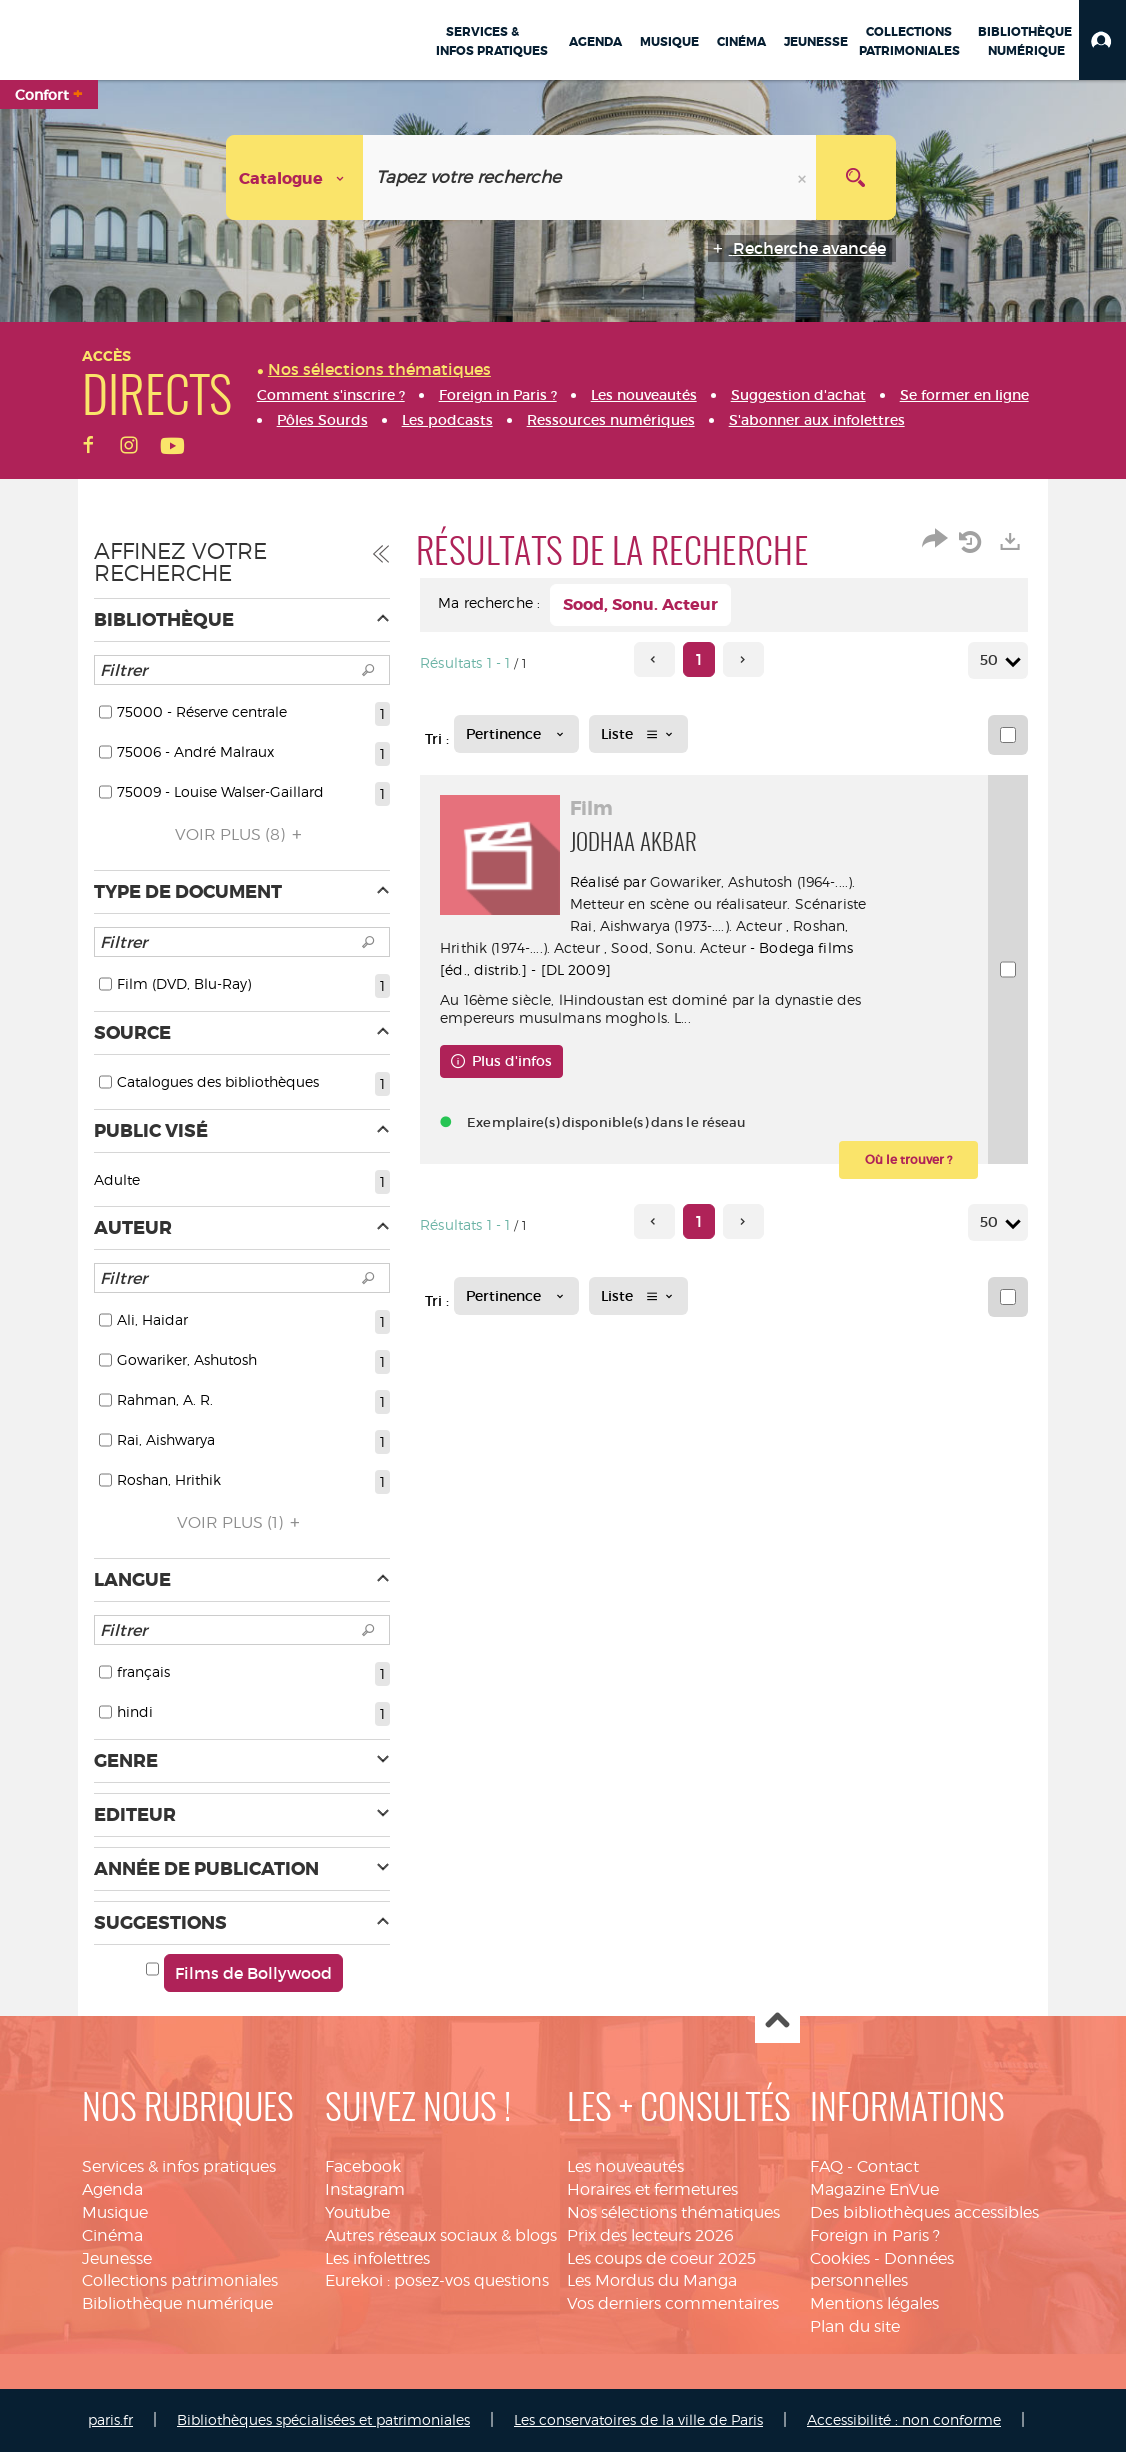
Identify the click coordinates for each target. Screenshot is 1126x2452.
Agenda (112, 2189)
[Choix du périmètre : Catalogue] (295, 177)
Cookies (840, 2258)
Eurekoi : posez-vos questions (437, 2280)
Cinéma (112, 2235)
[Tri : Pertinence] (516, 734)
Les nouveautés (625, 2166)
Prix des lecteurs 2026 (650, 2235)
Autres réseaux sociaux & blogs (441, 2235)
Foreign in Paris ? (875, 2235)
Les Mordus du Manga (652, 2280)
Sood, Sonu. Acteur (678, 947)
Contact (888, 2166)
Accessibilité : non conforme (904, 2419)
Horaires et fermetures (652, 2189)
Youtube (357, 2212)
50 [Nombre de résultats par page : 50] (992, 660)
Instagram (365, 2189)
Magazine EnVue (874, 2189)
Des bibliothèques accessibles (924, 2212)
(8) (241, 834)
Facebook (363, 2166)
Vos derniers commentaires (673, 2303)
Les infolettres (377, 2258)
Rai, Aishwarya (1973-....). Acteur (676, 925)
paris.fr (110, 2419)
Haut (777, 2021)
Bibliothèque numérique (177, 2303)
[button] (1102, 40)
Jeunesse (117, 2258)
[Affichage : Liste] (638, 734)
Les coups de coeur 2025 (661, 2258)
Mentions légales (874, 2303)
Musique (115, 2212)
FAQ (826, 2166)
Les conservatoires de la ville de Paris (638, 2419)
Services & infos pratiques (179, 2166)
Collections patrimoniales (180, 2280)
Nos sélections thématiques (673, 2212)
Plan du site (855, 2326)
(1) (241, 1522)
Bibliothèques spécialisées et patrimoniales (323, 2419)
